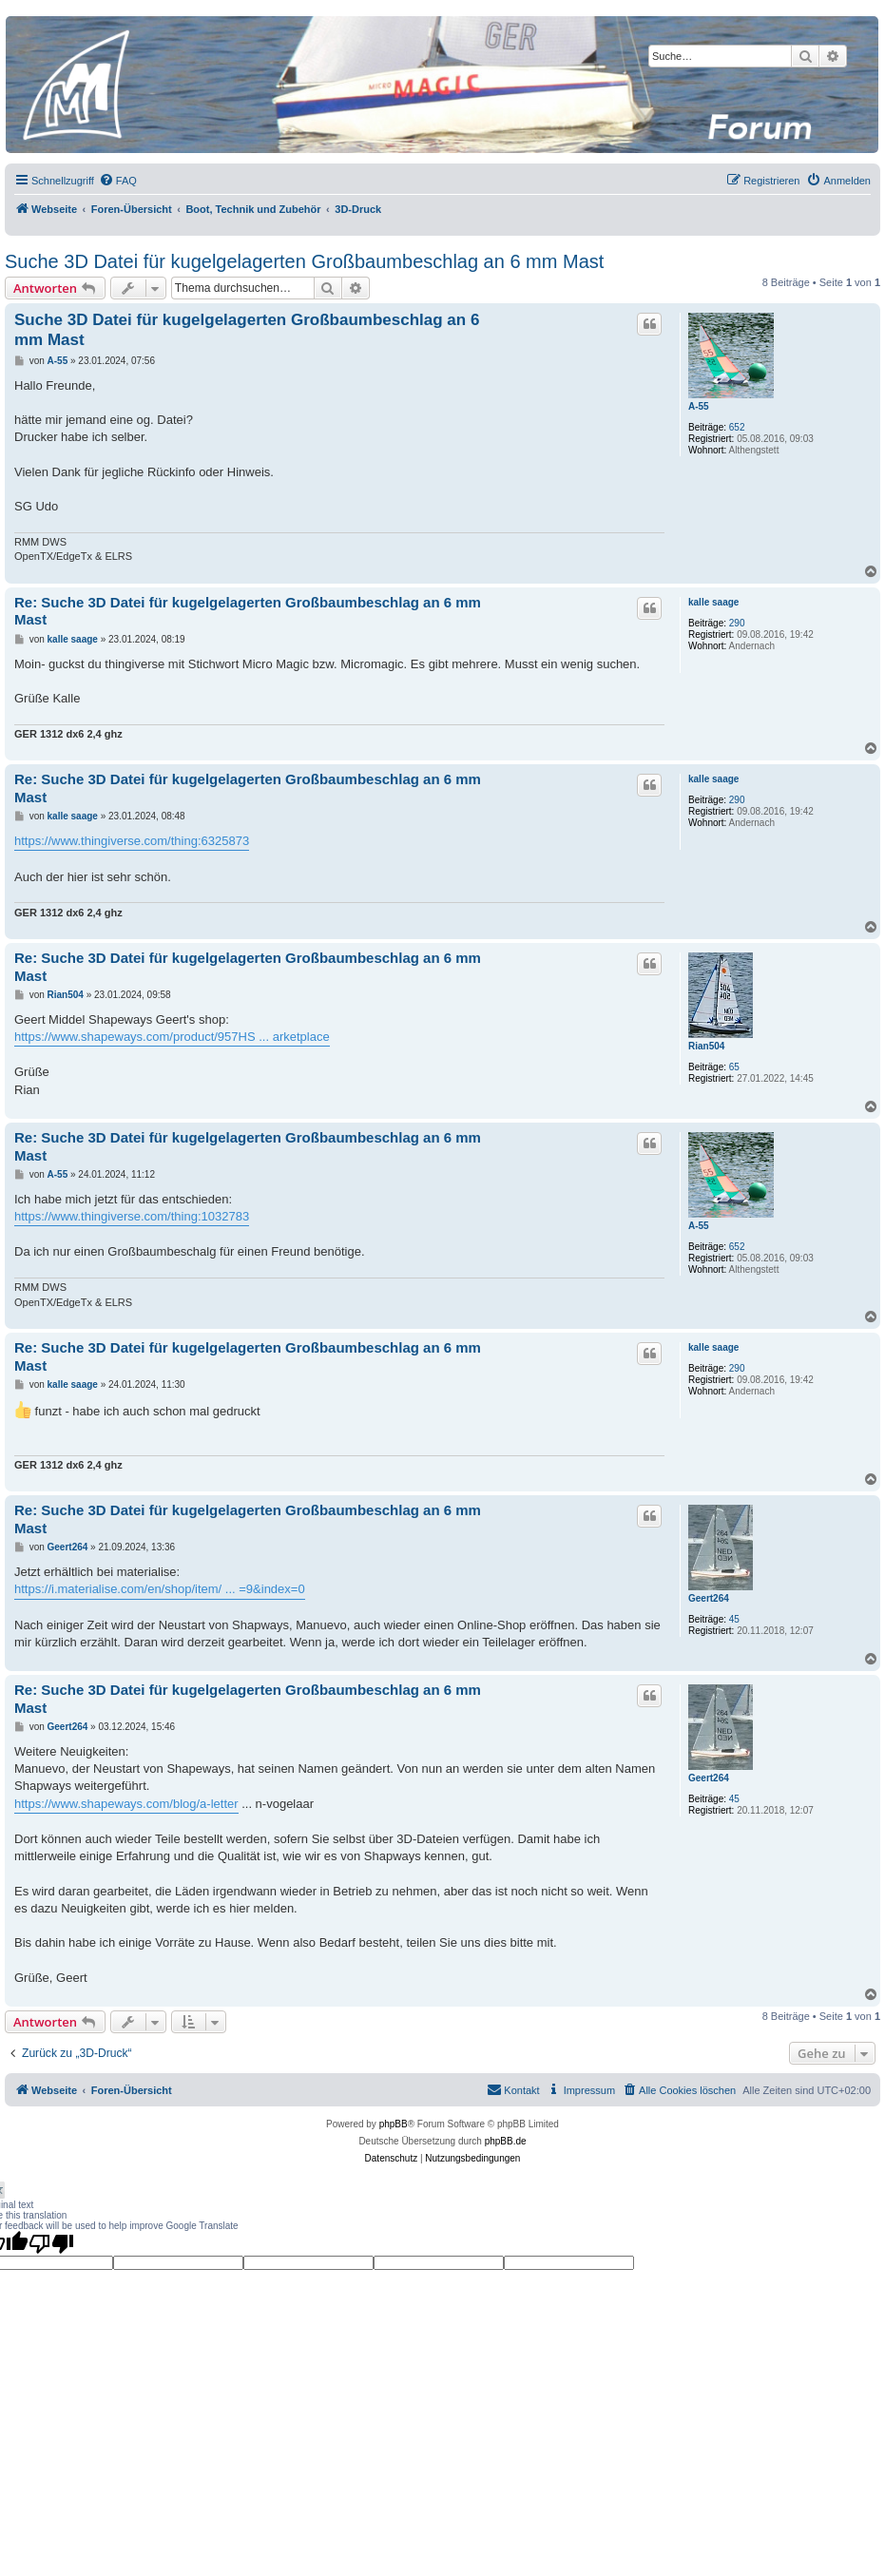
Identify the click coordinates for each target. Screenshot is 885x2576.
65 (734, 1067)
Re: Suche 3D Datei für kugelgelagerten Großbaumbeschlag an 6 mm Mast (247, 611)
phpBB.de (506, 2141)
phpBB (393, 2124)
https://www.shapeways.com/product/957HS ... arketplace (172, 1036)
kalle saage (713, 602)
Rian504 (706, 1046)
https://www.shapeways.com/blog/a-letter (126, 1804)
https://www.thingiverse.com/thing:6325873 (131, 841)
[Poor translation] (51, 2243)
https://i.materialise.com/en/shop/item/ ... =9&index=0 (159, 1589)
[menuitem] (118, 180)
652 (737, 427)
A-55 (698, 406)
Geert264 (708, 1598)
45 (734, 1619)
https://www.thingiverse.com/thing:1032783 (131, 1216)
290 (737, 623)
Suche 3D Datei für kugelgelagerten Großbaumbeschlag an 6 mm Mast (304, 261)
